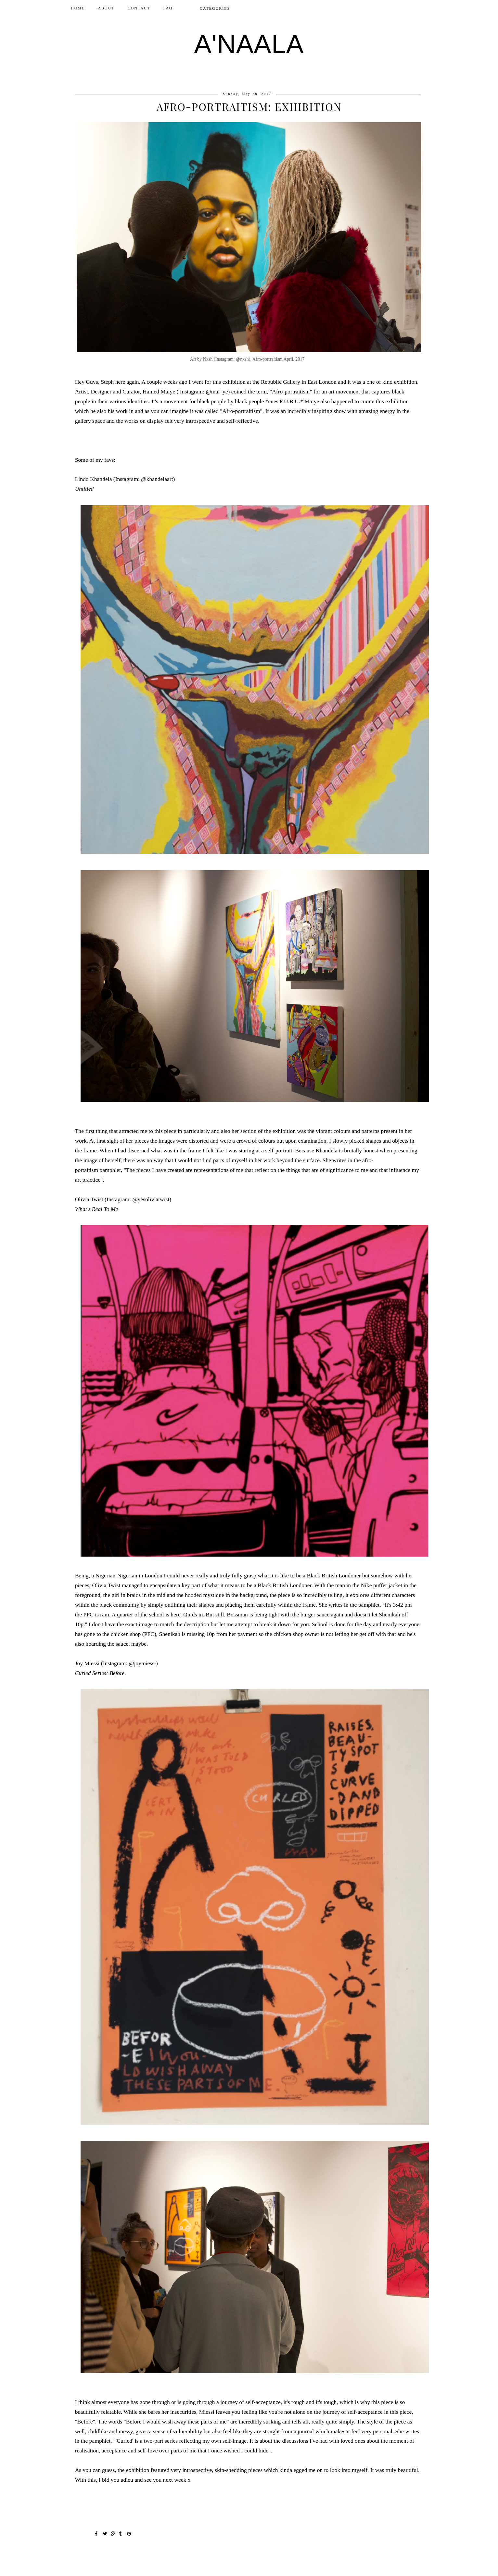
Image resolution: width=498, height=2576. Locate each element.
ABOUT (106, 8)
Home (78, 8)
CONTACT (139, 8)
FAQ (167, 8)
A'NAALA (249, 44)
